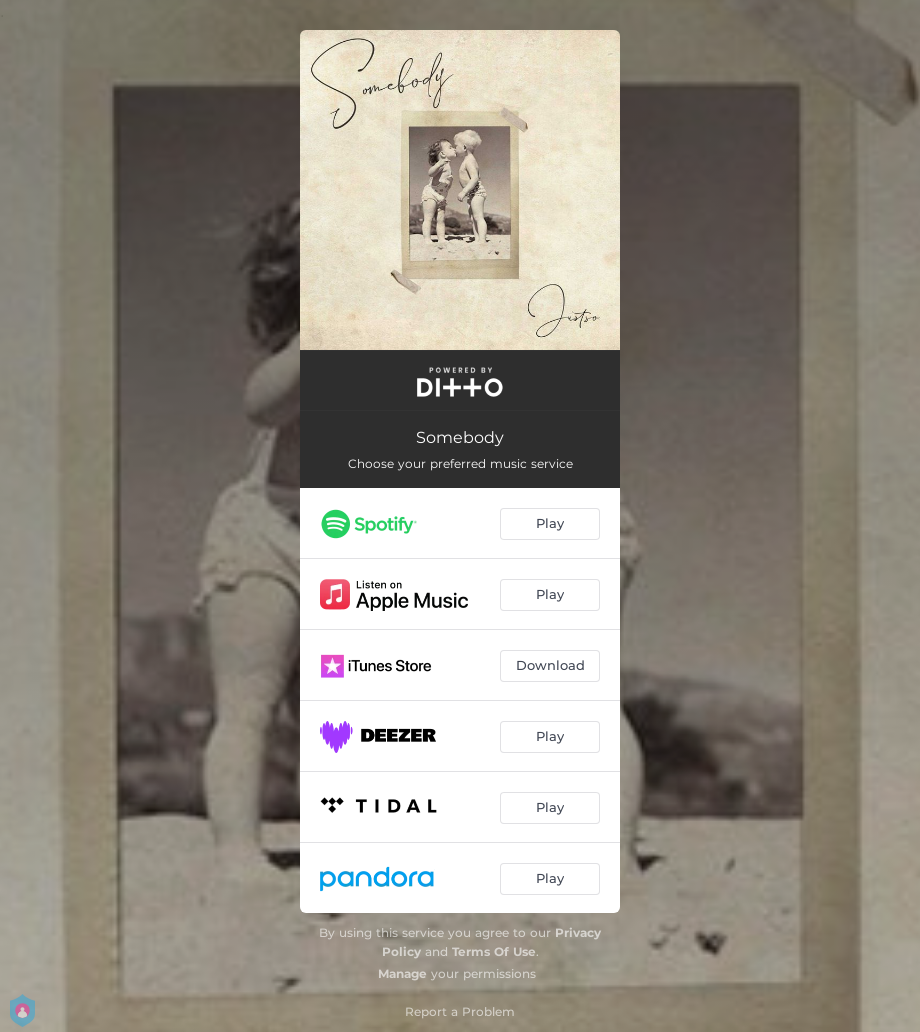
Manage (402, 973)
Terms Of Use (494, 951)
